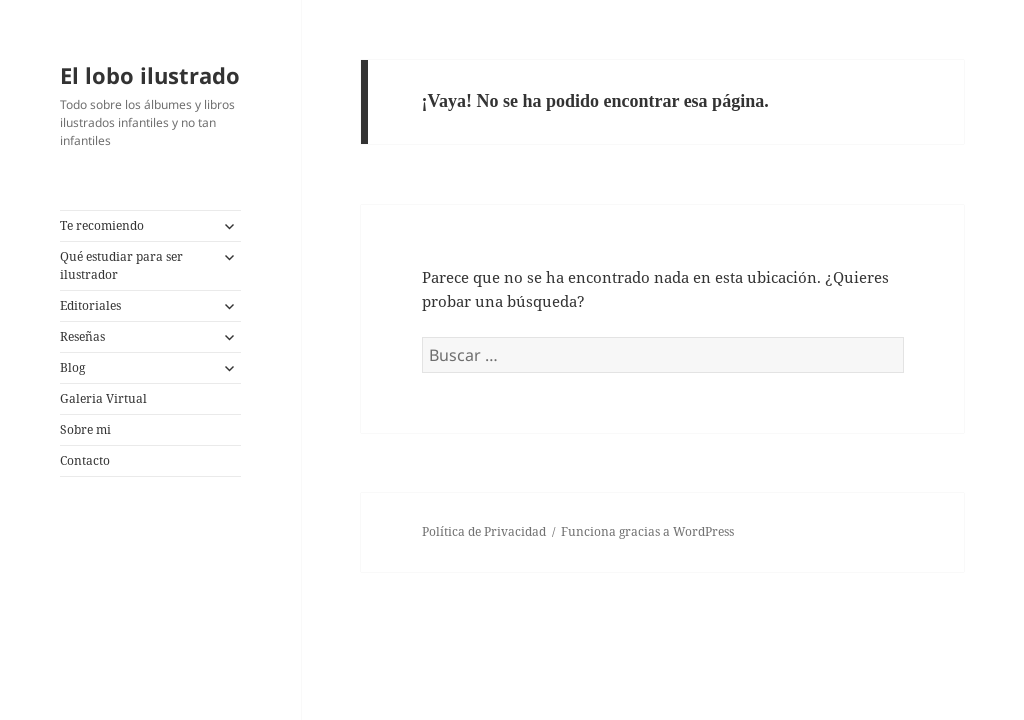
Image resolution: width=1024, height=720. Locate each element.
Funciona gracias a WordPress (647, 531)
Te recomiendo (102, 225)
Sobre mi (85, 429)
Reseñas (82, 336)
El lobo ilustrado (150, 75)
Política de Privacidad (484, 531)
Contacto (85, 460)
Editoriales (90, 305)
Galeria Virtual (103, 398)
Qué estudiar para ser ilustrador (121, 265)
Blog (72, 367)
